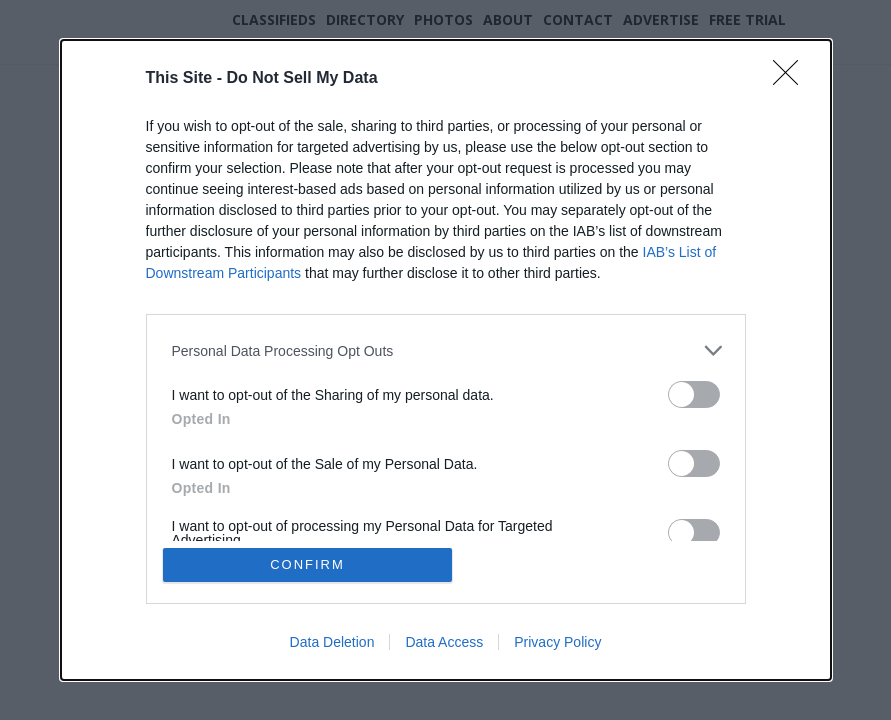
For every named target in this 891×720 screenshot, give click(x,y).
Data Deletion (332, 642)
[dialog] (446, 360)
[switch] (694, 394)
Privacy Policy (557, 642)
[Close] (792, 79)
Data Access (444, 642)
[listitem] (446, 350)
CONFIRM (307, 564)
